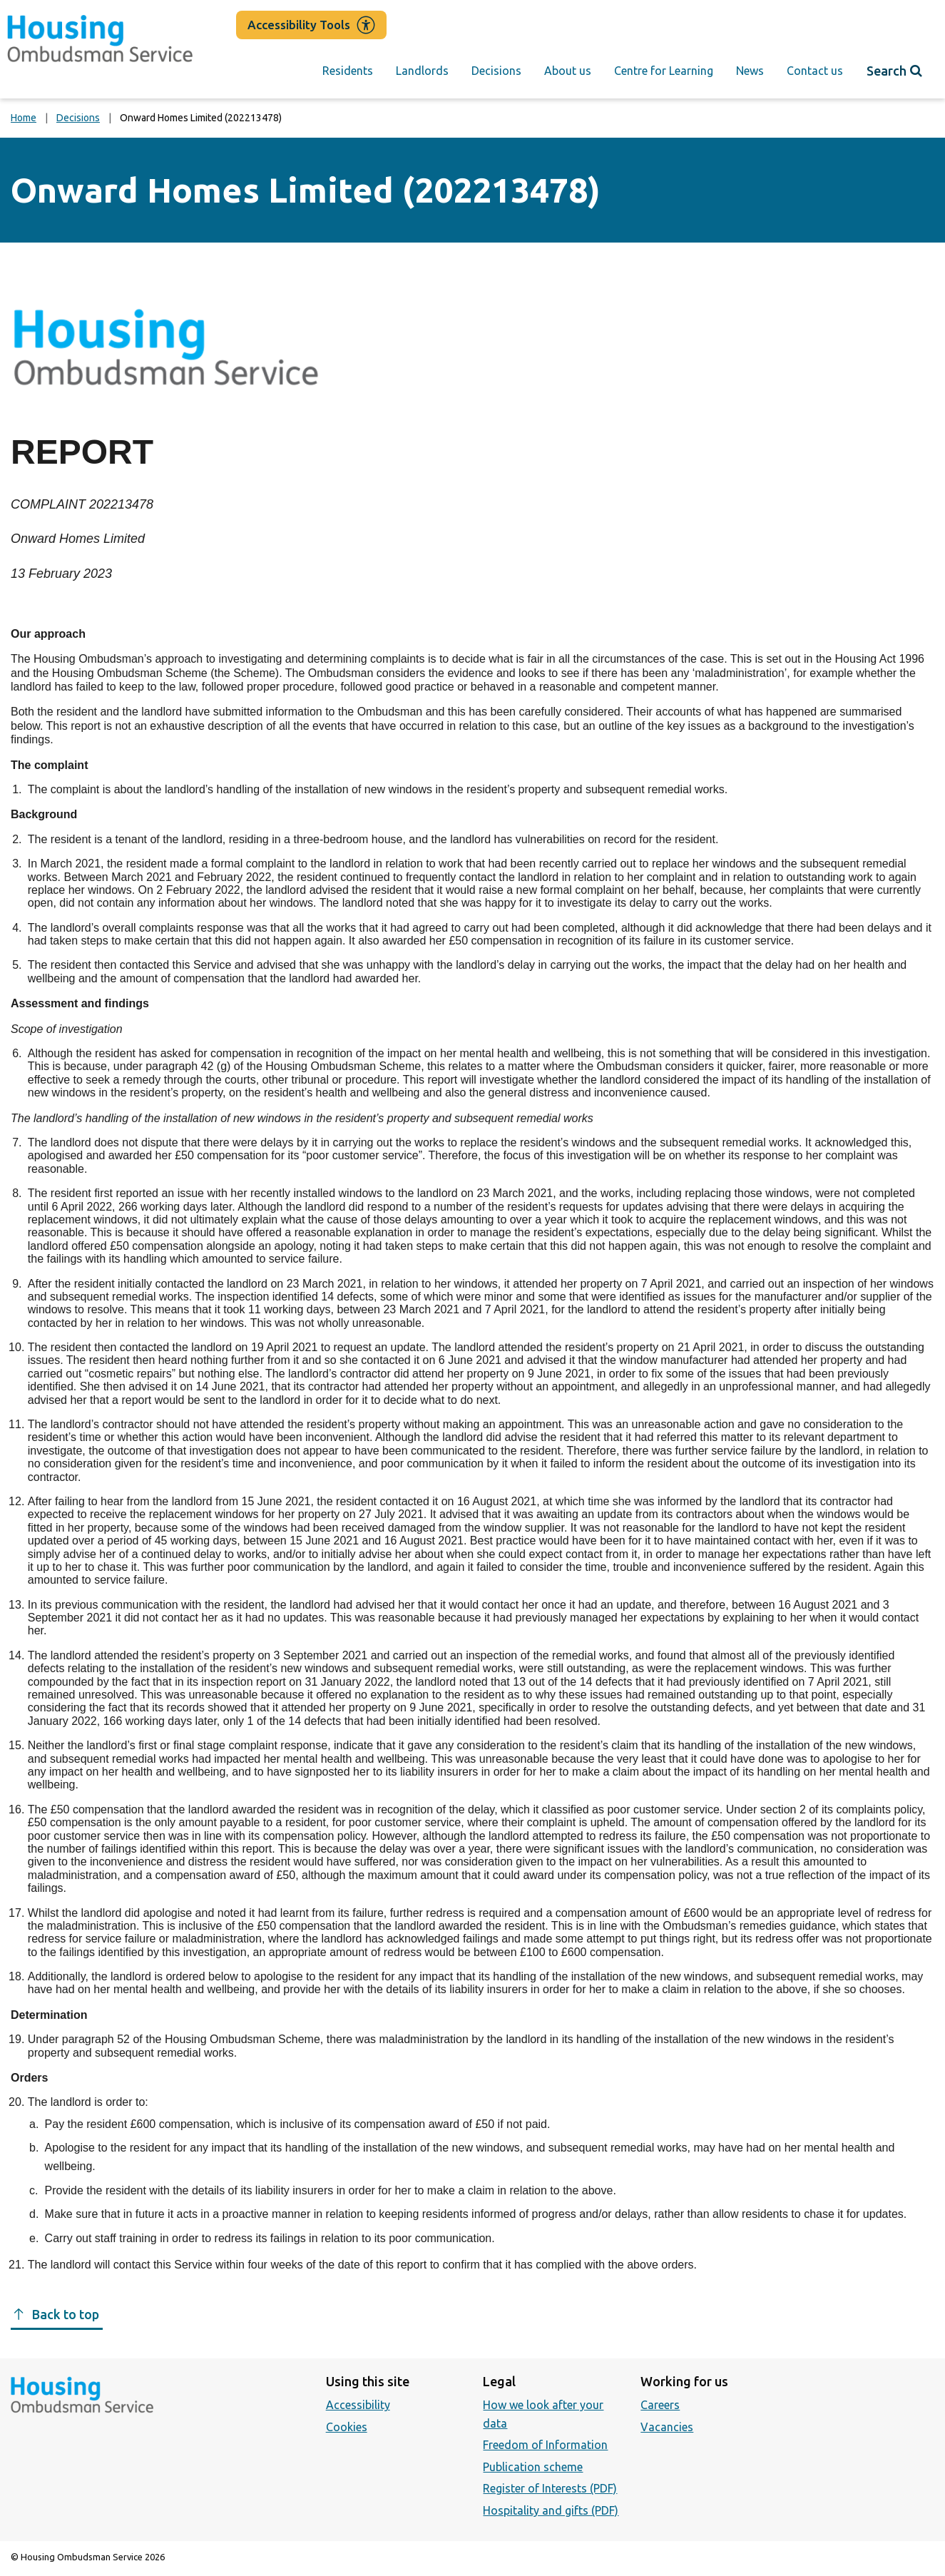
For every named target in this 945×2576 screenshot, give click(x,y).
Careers (660, 2404)
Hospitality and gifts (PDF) (550, 2510)
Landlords (422, 70)
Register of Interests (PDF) (550, 2488)
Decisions (496, 70)
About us (567, 70)
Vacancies (666, 2426)
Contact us (815, 70)
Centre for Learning (663, 70)
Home (23, 117)
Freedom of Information (545, 2444)
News (750, 70)
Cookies (346, 2426)
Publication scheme (533, 2466)
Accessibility (358, 2404)
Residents (347, 70)
